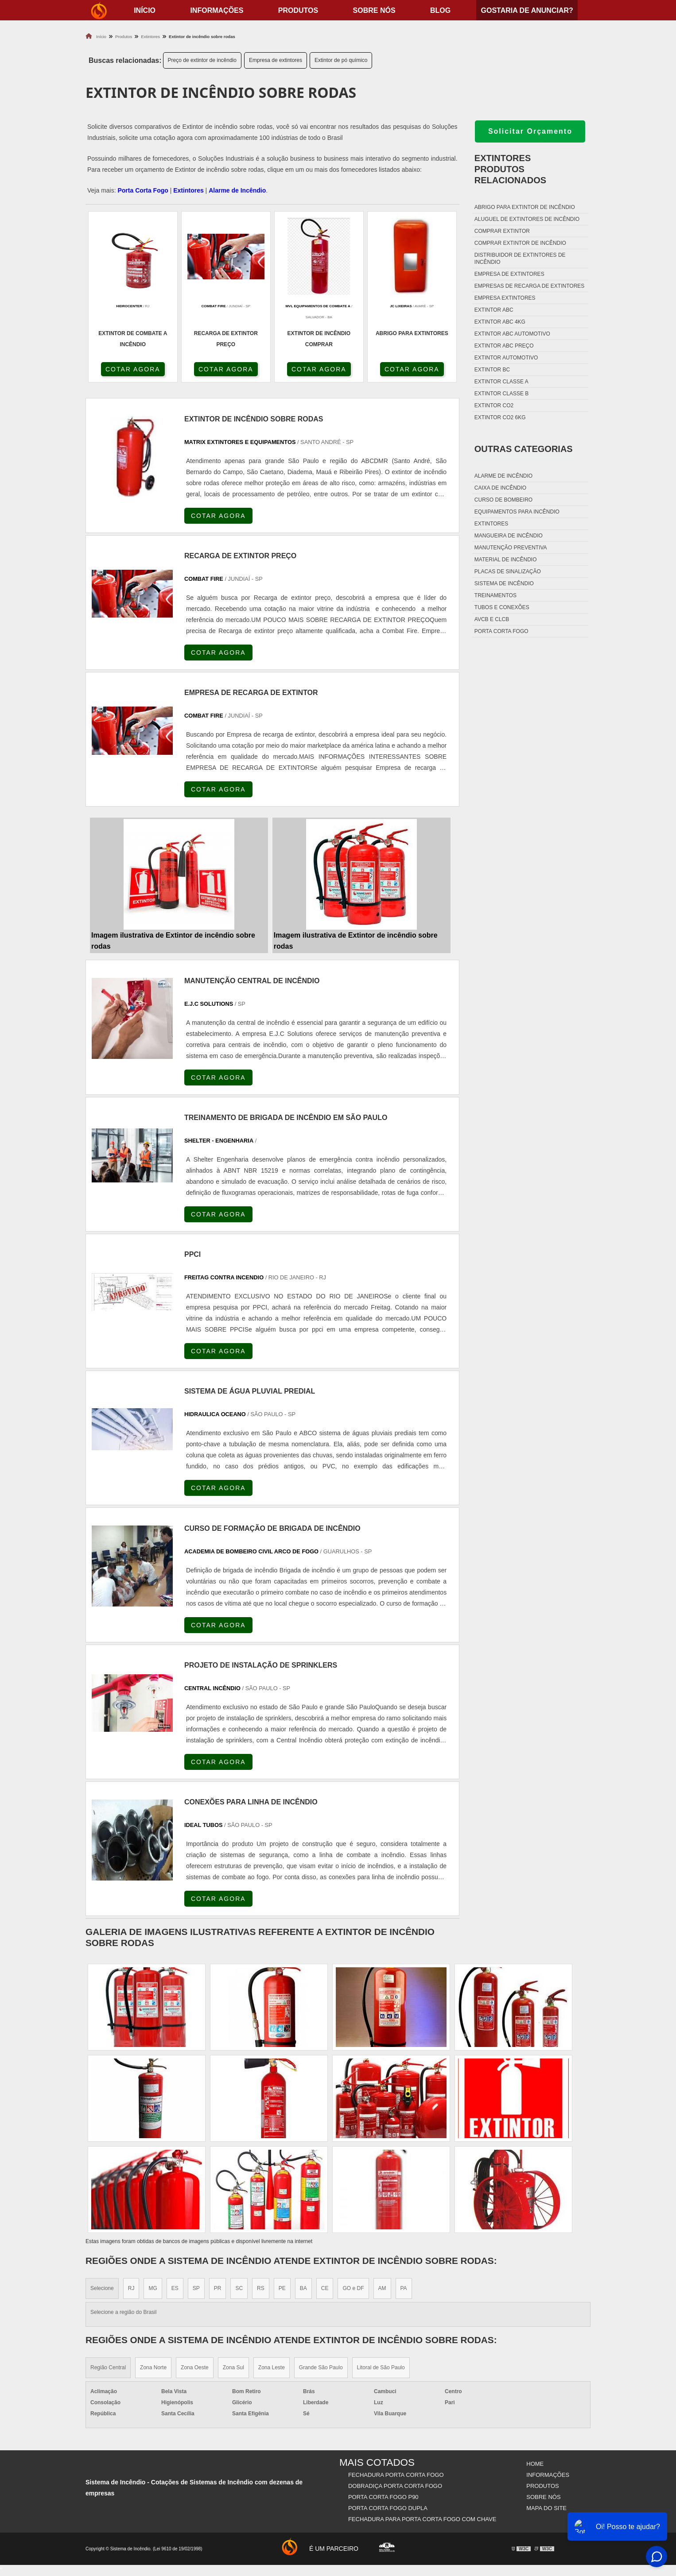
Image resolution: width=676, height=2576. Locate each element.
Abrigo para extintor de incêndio (524, 207)
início (144, 10)
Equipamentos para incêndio (516, 512)
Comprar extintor (502, 231)
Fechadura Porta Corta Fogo (396, 2475)
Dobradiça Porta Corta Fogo (395, 2486)
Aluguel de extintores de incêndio (526, 219)
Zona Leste (271, 2367)
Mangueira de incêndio (508, 536)
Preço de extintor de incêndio (202, 60)
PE (282, 2288)
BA (303, 2288)
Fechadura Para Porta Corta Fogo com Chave (422, 2519)
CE (325, 2288)
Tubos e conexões (501, 607)
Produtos (298, 10)
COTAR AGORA (132, 369)
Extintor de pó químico (341, 60)
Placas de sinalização (507, 571)
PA (403, 2288)
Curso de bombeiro (503, 500)
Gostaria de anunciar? (527, 10)
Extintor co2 (493, 405)
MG (152, 2288)
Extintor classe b (501, 393)
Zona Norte (153, 2367)
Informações (216, 10)
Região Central (108, 2367)
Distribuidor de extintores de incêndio (520, 258)
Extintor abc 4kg (499, 322)
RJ (131, 2288)
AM (382, 2288)
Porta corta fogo (501, 631)
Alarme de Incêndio (237, 190)
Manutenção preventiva (510, 548)
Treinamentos (495, 595)
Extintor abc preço (504, 346)
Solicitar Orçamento (530, 131)
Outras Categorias (523, 449)
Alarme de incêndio (503, 476)
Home (535, 2463)
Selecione (102, 2288)
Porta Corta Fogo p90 (383, 2497)
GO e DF (353, 2288)
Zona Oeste (195, 2367)
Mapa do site (546, 2508)
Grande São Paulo (321, 2367)
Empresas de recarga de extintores (529, 286)
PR (217, 2288)
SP (196, 2288)
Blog (440, 10)
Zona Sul (233, 2367)
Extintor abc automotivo (512, 334)
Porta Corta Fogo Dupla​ (387, 2508)
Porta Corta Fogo (142, 190)
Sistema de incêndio (504, 583)
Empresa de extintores (275, 60)
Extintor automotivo (506, 358)
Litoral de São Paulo (381, 2367)
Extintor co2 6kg (500, 417)
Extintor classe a (501, 381)
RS (260, 2288)
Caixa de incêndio (500, 488)
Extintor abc (493, 310)
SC (239, 2288)
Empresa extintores (505, 298)
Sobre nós (374, 10)
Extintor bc (492, 370)
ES (175, 2288)
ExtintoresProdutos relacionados (510, 169)
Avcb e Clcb (491, 619)
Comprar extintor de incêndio (520, 243)
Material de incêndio (505, 559)
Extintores (188, 190)
